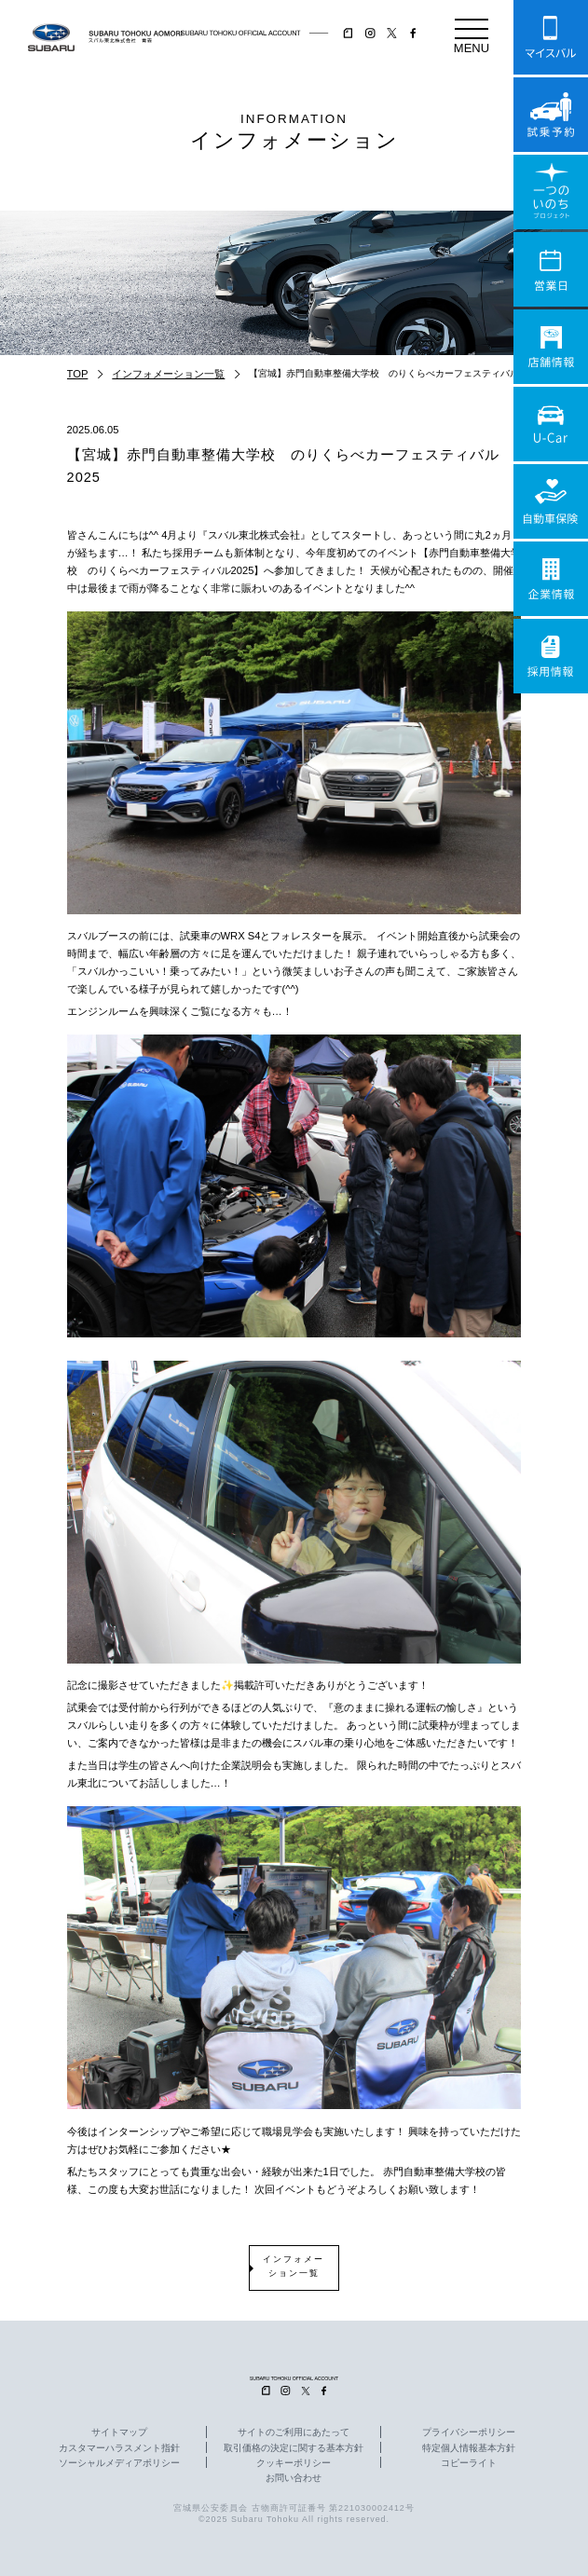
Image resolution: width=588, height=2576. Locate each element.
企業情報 (550, 578)
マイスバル (550, 37)
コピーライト (469, 2463)
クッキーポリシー (293, 2463)
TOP (78, 373)
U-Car (550, 424)
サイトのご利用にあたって (293, 2432)
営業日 (550, 269)
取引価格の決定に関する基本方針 (293, 2448)
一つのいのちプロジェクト (550, 192)
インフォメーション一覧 (168, 373)
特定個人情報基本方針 (468, 2448)
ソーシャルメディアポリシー (119, 2463)
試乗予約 (550, 114)
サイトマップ (119, 2432)
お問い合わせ (293, 2478)
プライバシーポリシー (468, 2432)
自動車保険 (550, 501)
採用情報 (550, 656)
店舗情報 (550, 346)
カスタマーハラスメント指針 (119, 2448)
